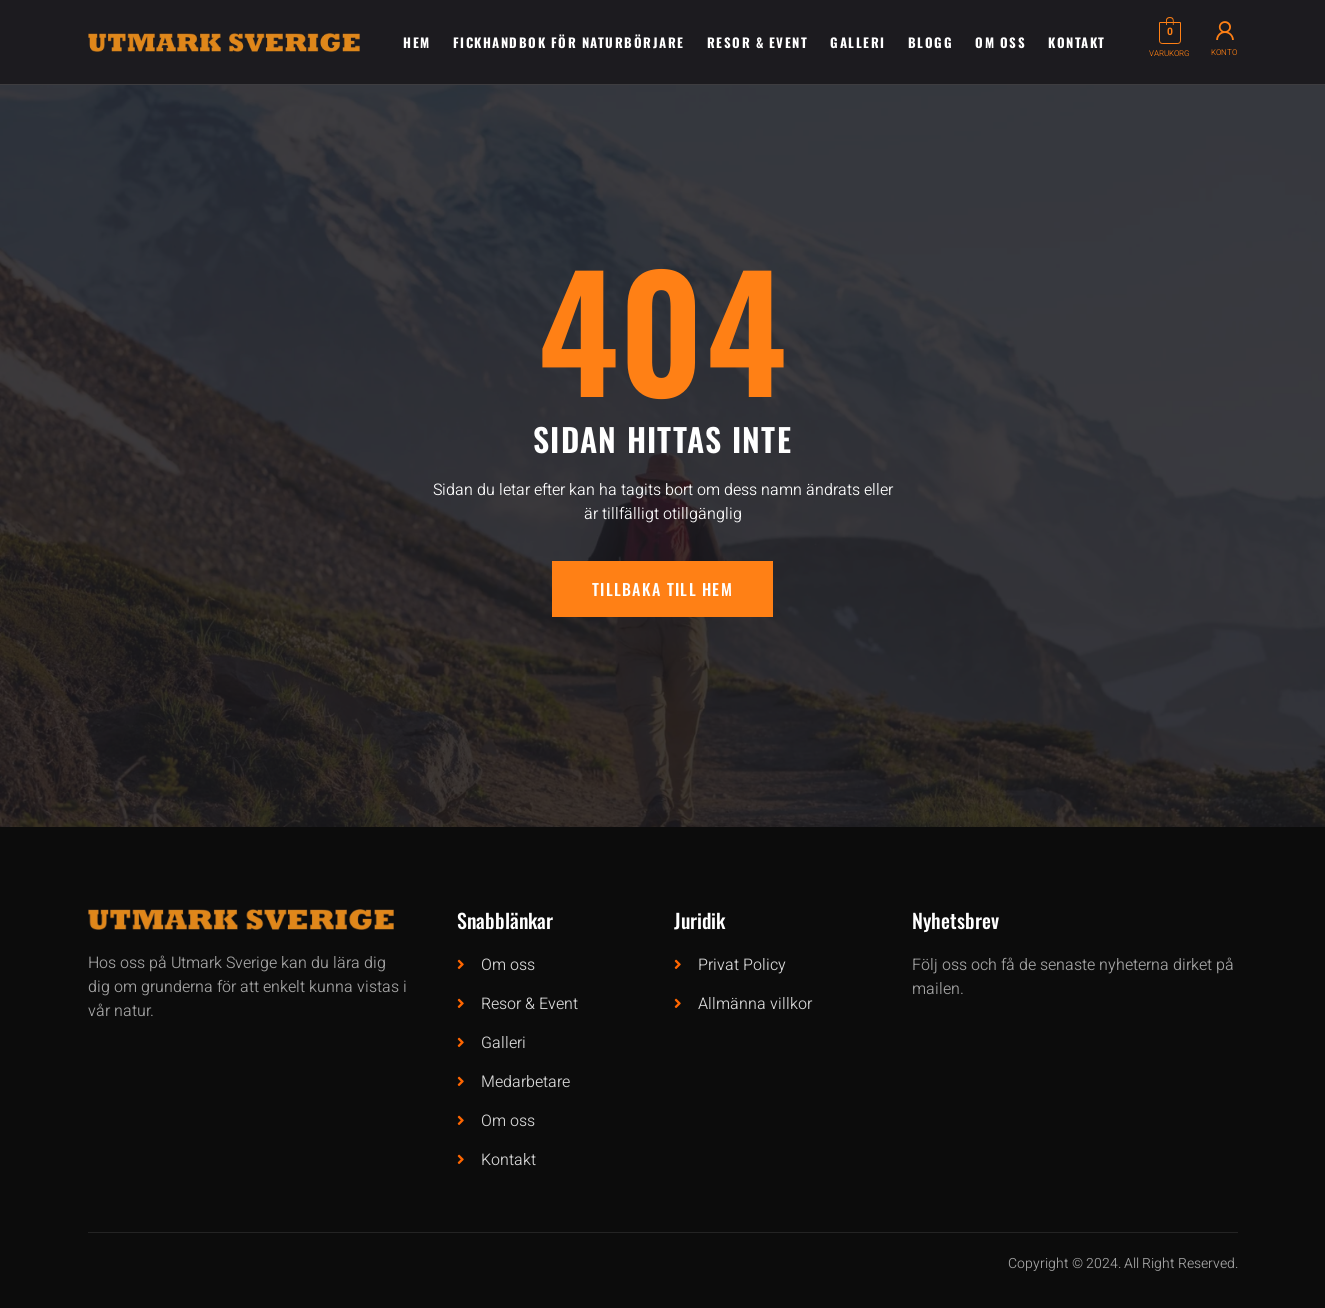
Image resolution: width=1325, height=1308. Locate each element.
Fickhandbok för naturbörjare (569, 42)
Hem (417, 42)
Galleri (858, 42)
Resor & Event (758, 42)
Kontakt (1077, 42)
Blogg (931, 42)
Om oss (1000, 42)
